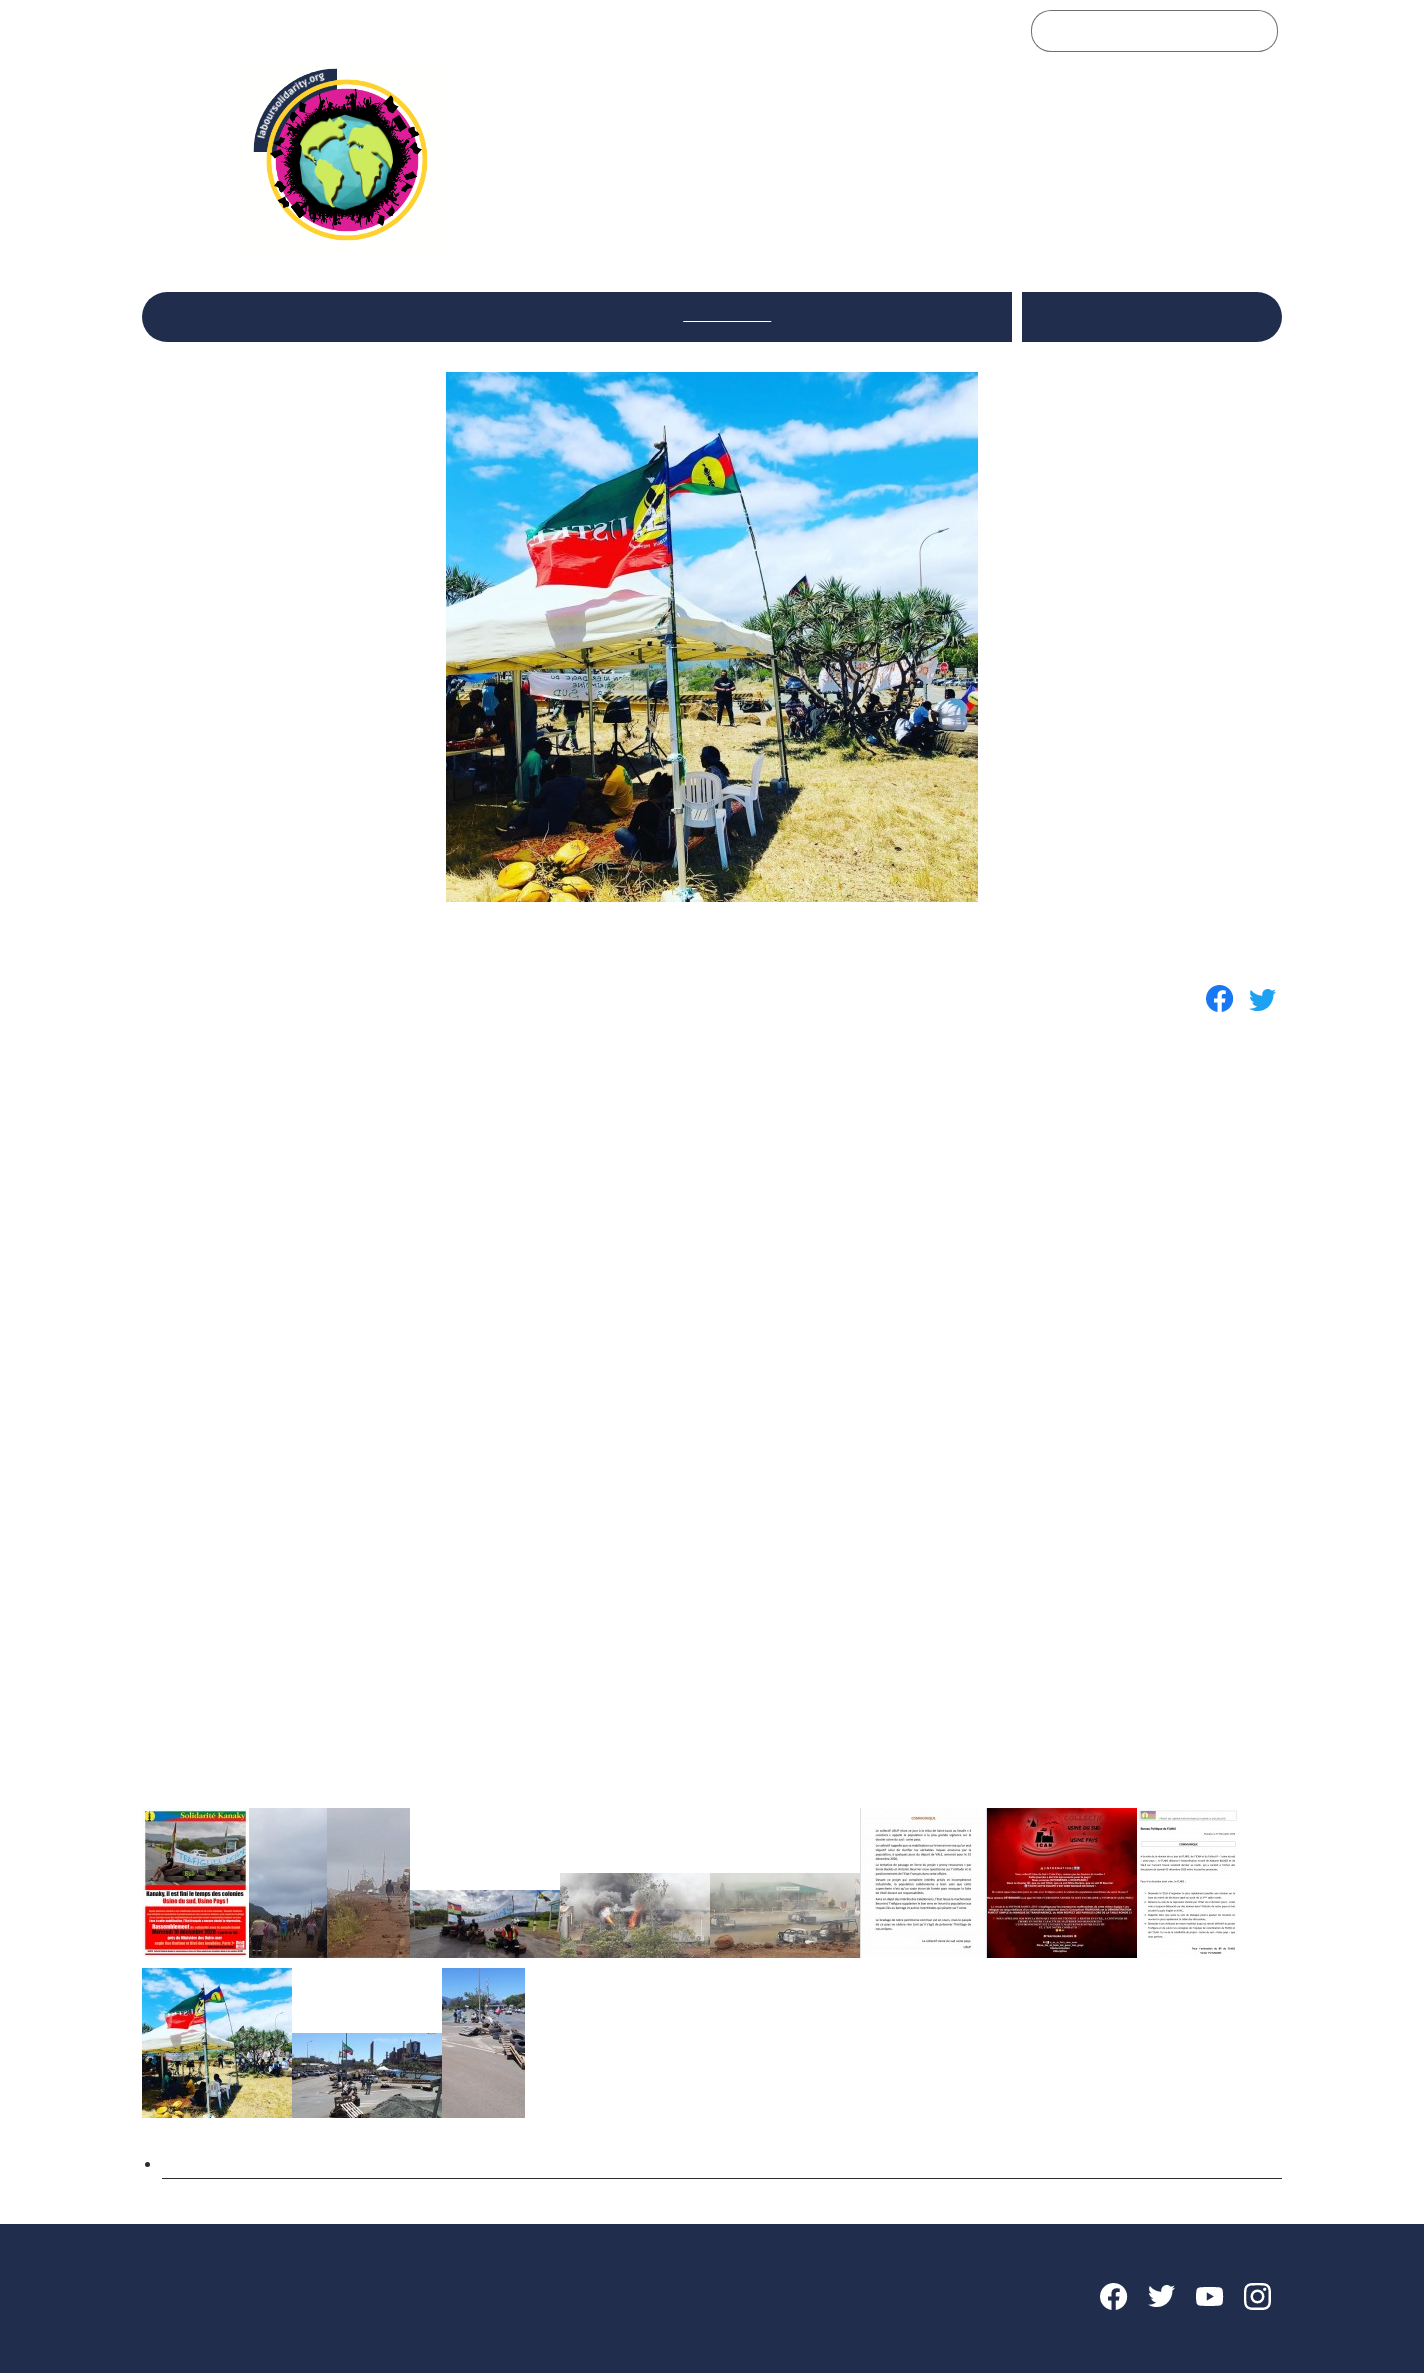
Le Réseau (304, 314)
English (1176, 304)
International (727, 314)
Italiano (1109, 304)
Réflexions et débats (458, 314)
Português (1214, 329)
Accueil (198, 314)
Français (1134, 329)
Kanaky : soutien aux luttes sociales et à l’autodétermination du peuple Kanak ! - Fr (495, 2159)
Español (1062, 329)
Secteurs (606, 314)
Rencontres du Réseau (898, 314)
